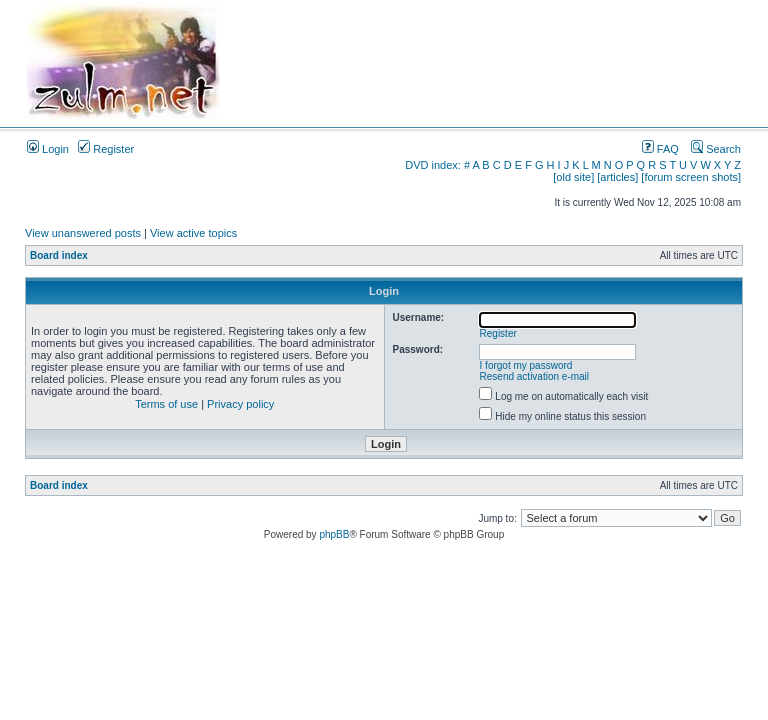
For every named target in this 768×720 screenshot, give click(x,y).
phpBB (334, 534)
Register (106, 149)
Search (716, 149)
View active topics (193, 233)
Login (48, 149)
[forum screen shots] (691, 177)
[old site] (573, 177)
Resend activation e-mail (535, 376)
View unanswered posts (83, 233)
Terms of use (166, 404)
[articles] (617, 177)
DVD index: (433, 165)
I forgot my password (526, 365)
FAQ (660, 149)
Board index (59, 255)
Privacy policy (240, 404)
